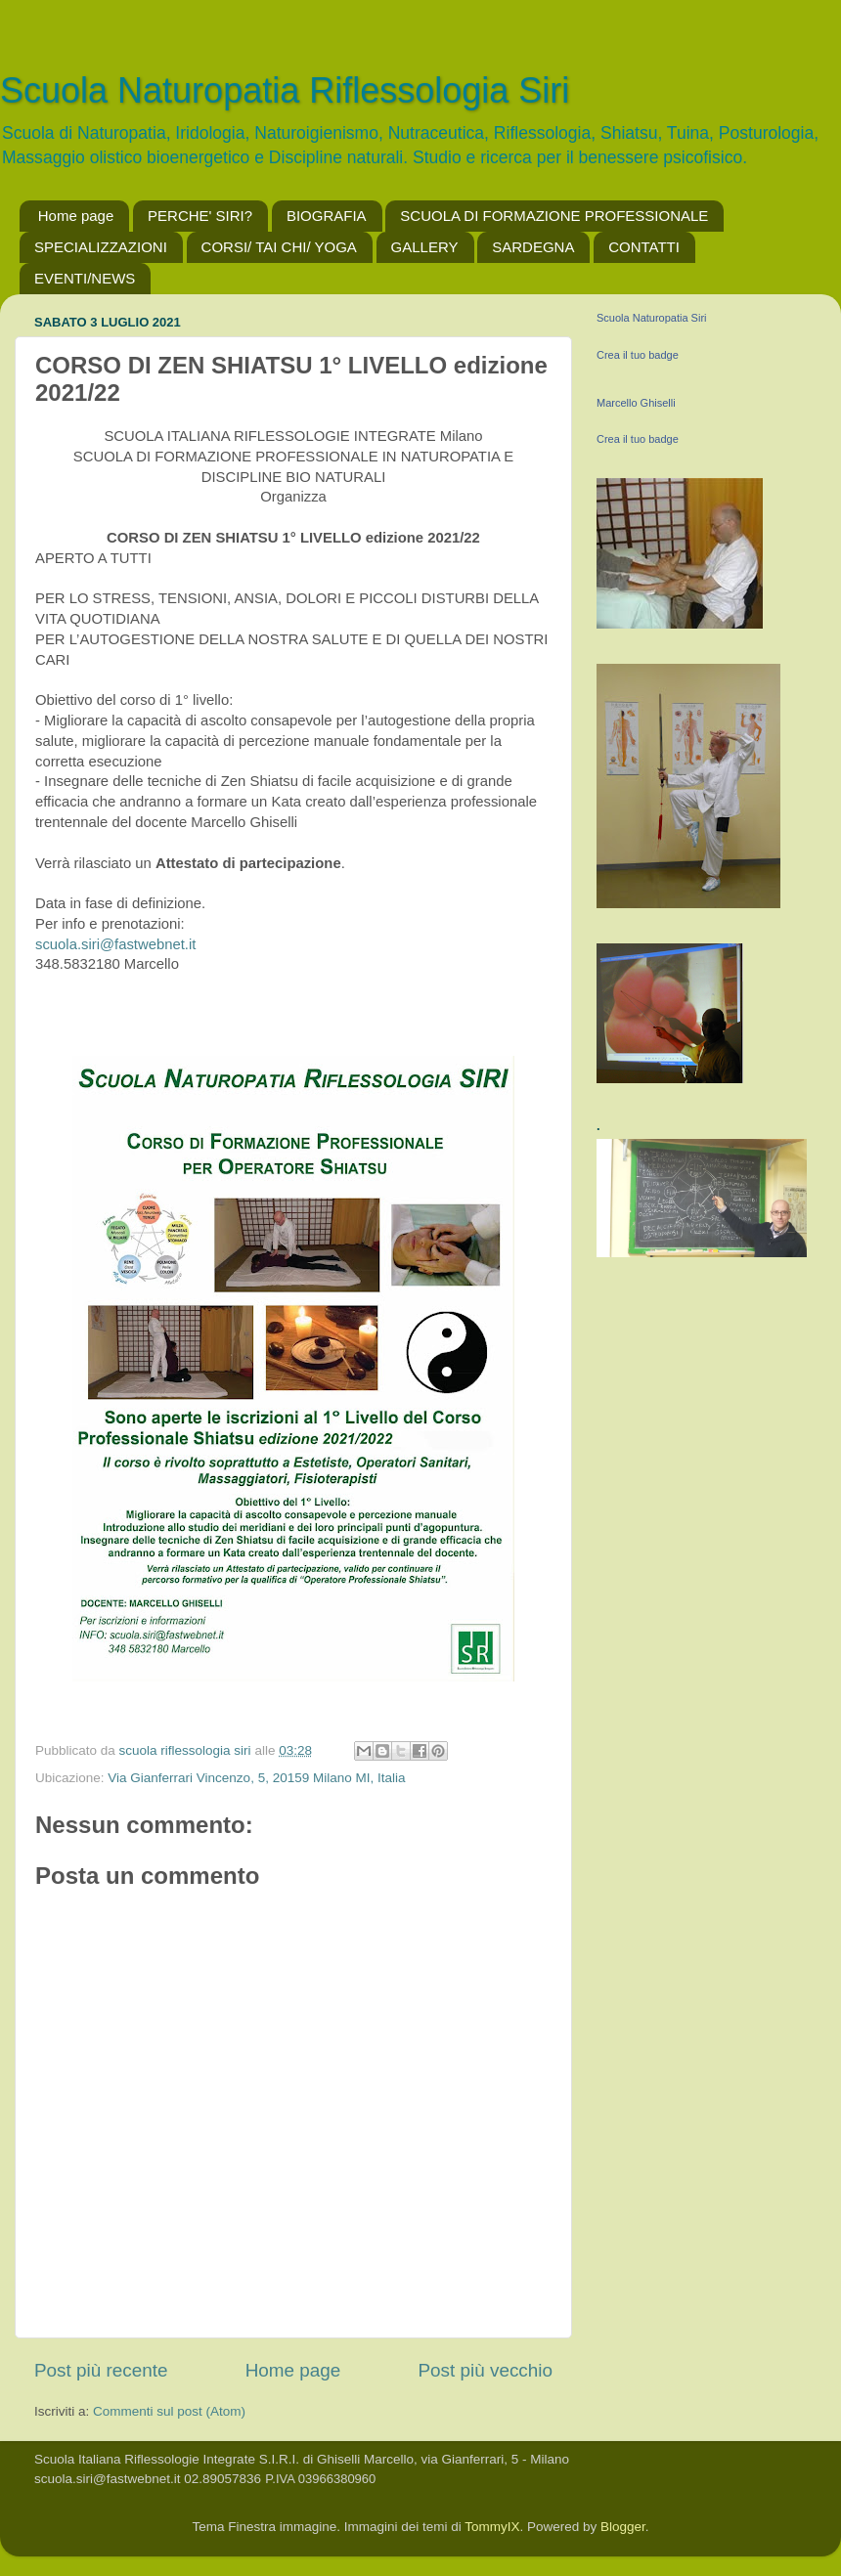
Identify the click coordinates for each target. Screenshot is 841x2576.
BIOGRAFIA (327, 215)
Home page (76, 215)
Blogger (622, 2526)
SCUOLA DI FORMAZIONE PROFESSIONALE (554, 215)
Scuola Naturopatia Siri (652, 318)
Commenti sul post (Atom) (169, 2411)
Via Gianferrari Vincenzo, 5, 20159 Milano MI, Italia (256, 1777)
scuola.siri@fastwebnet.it (115, 944)
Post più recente (101, 2370)
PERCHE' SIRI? (200, 215)
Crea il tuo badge (638, 355)
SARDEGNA (533, 247)
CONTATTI (644, 247)
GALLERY (425, 247)
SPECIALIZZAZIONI (100, 247)
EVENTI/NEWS (84, 278)
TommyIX (492, 2526)
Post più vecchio (485, 2370)
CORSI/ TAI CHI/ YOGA (279, 247)
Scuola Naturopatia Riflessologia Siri (284, 90)
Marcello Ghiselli (636, 403)
